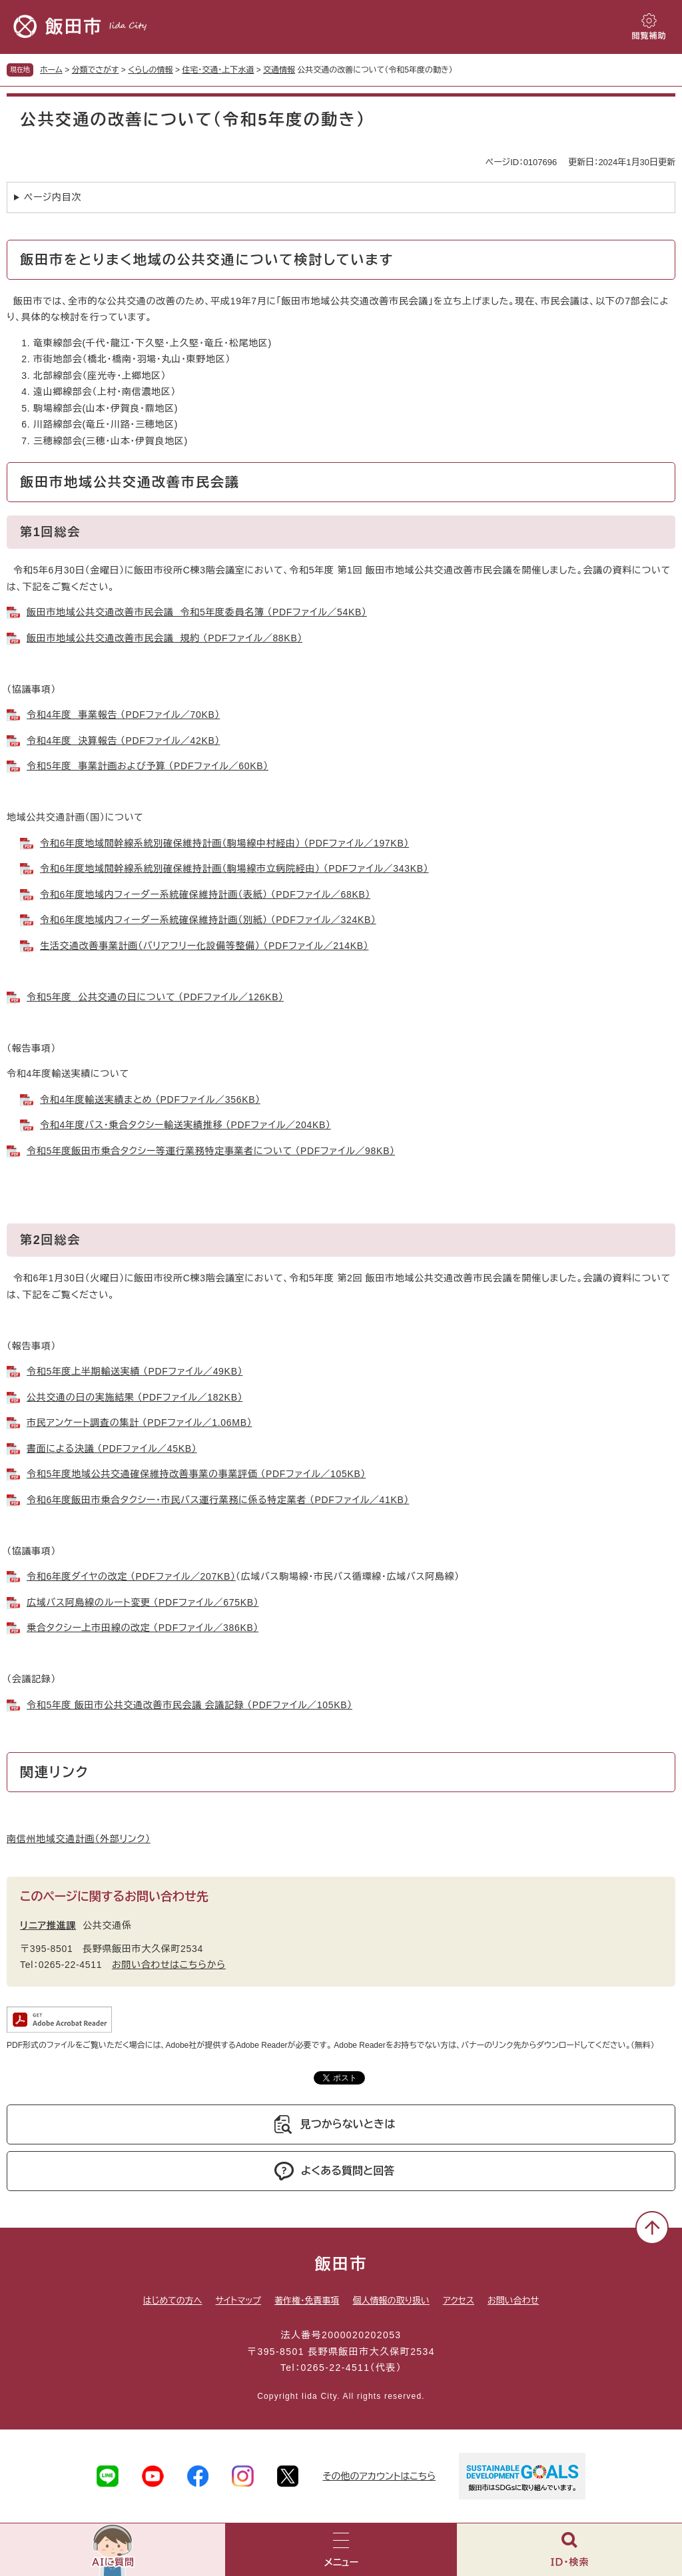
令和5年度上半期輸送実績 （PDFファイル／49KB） (134, 1371)
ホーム (51, 70)
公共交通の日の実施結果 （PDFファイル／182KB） (134, 1397)
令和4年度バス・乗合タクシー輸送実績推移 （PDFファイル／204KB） (185, 1125)
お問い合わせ (513, 2301)
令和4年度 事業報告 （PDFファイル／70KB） (123, 714)
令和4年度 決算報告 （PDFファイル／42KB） (123, 740)
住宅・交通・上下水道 (218, 70)
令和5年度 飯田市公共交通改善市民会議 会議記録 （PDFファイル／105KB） (189, 1705)
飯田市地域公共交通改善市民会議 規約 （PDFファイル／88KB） (164, 638)
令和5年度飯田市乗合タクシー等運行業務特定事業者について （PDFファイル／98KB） (211, 1150)
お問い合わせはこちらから (169, 1964)
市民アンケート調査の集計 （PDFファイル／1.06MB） (139, 1422)
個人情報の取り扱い (390, 2301)
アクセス (458, 2301)
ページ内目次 (52, 197)
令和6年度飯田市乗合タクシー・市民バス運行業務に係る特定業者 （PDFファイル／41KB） (218, 1499)
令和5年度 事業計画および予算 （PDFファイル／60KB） (147, 766)
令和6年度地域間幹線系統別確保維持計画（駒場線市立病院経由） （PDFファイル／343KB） (234, 868)
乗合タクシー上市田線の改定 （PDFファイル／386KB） (142, 1627)
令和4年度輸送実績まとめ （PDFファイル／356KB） (150, 1099)
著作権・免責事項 (307, 2301)
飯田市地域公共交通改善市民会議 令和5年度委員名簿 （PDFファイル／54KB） (197, 612)
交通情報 (279, 70)
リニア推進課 (48, 1925)
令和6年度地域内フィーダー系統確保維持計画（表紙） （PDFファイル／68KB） (205, 894)
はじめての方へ (172, 2301)
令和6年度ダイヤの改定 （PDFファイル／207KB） (131, 1576)
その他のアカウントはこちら (379, 2476)
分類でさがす (95, 70)
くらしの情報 (150, 70)
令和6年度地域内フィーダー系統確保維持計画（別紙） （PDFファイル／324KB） (208, 919)
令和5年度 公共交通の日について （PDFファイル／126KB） (155, 997)
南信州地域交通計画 (79, 1838)
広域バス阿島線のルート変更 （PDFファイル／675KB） (142, 1602)
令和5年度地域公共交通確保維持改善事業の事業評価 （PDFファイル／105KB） (196, 1473)
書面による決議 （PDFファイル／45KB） (112, 1448)
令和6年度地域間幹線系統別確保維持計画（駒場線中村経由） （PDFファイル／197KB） (224, 843)
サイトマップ (238, 2301)
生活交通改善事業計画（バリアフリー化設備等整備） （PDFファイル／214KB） (204, 945)
